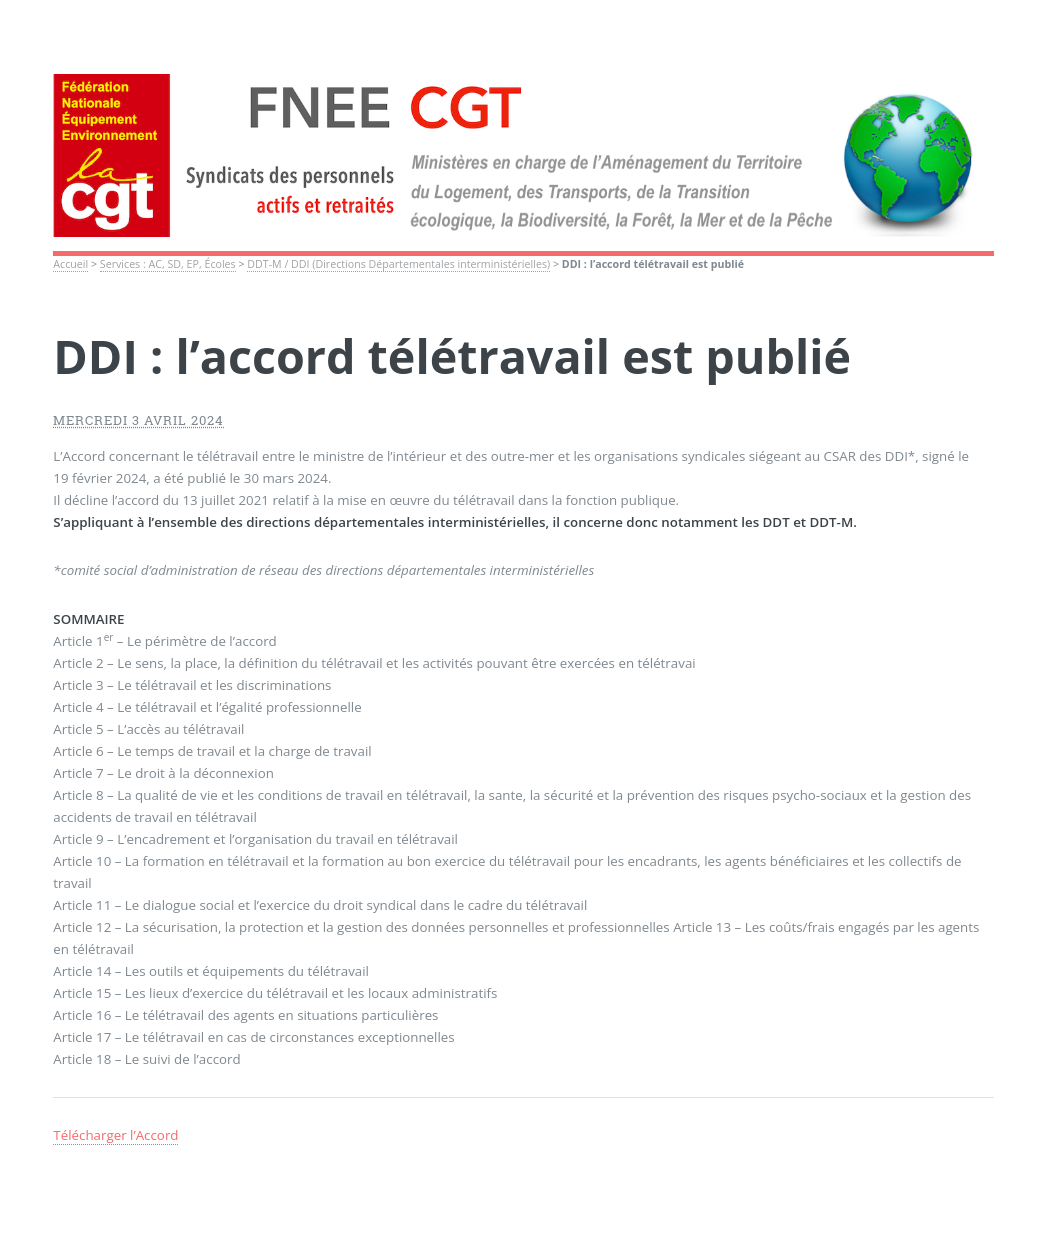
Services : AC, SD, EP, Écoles (168, 264)
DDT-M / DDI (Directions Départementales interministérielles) (398, 264)
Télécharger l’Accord (115, 1135)
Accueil (70, 264)
